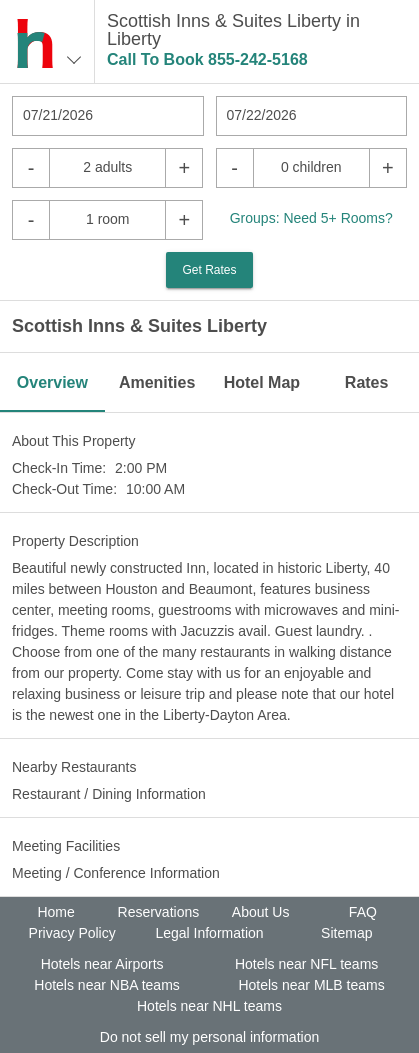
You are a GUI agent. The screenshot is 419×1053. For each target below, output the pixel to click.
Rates (367, 382)
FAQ (363, 912)
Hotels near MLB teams (311, 985)
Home (55, 912)
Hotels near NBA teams (107, 985)
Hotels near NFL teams (306, 964)
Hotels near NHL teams (209, 1006)
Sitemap (346, 933)
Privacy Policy (72, 933)
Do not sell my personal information (209, 1037)
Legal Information (209, 933)
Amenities (157, 382)
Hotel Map (262, 382)
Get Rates (209, 270)
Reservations (159, 912)
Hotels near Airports (102, 964)
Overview (52, 382)
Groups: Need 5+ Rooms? (311, 218)
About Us (261, 912)
